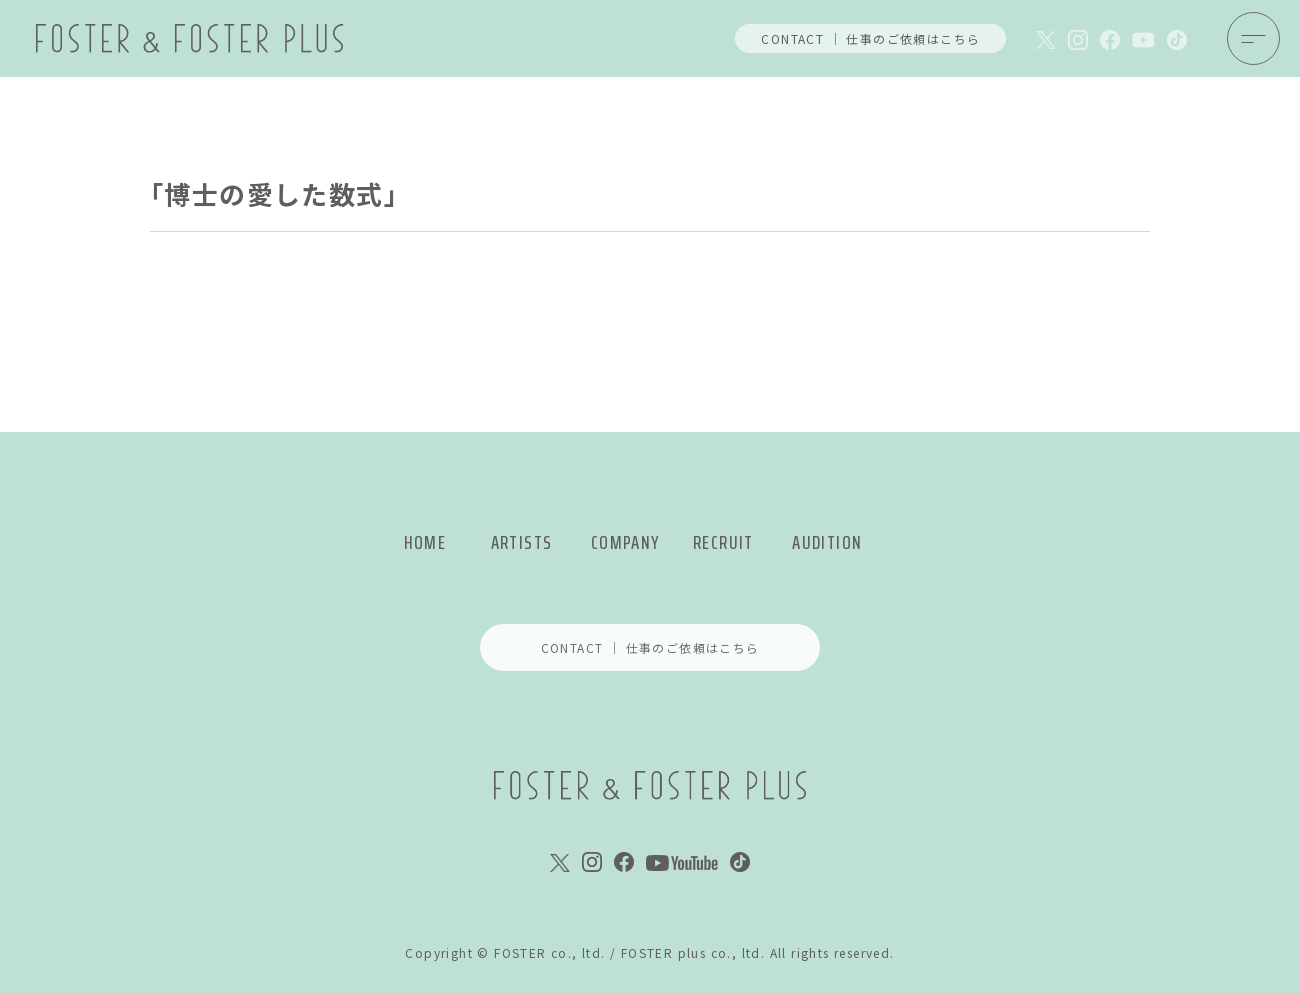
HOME (425, 542)
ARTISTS (522, 542)
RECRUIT (723, 542)
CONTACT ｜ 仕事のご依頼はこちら (870, 38)
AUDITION (827, 542)
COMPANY (625, 542)
